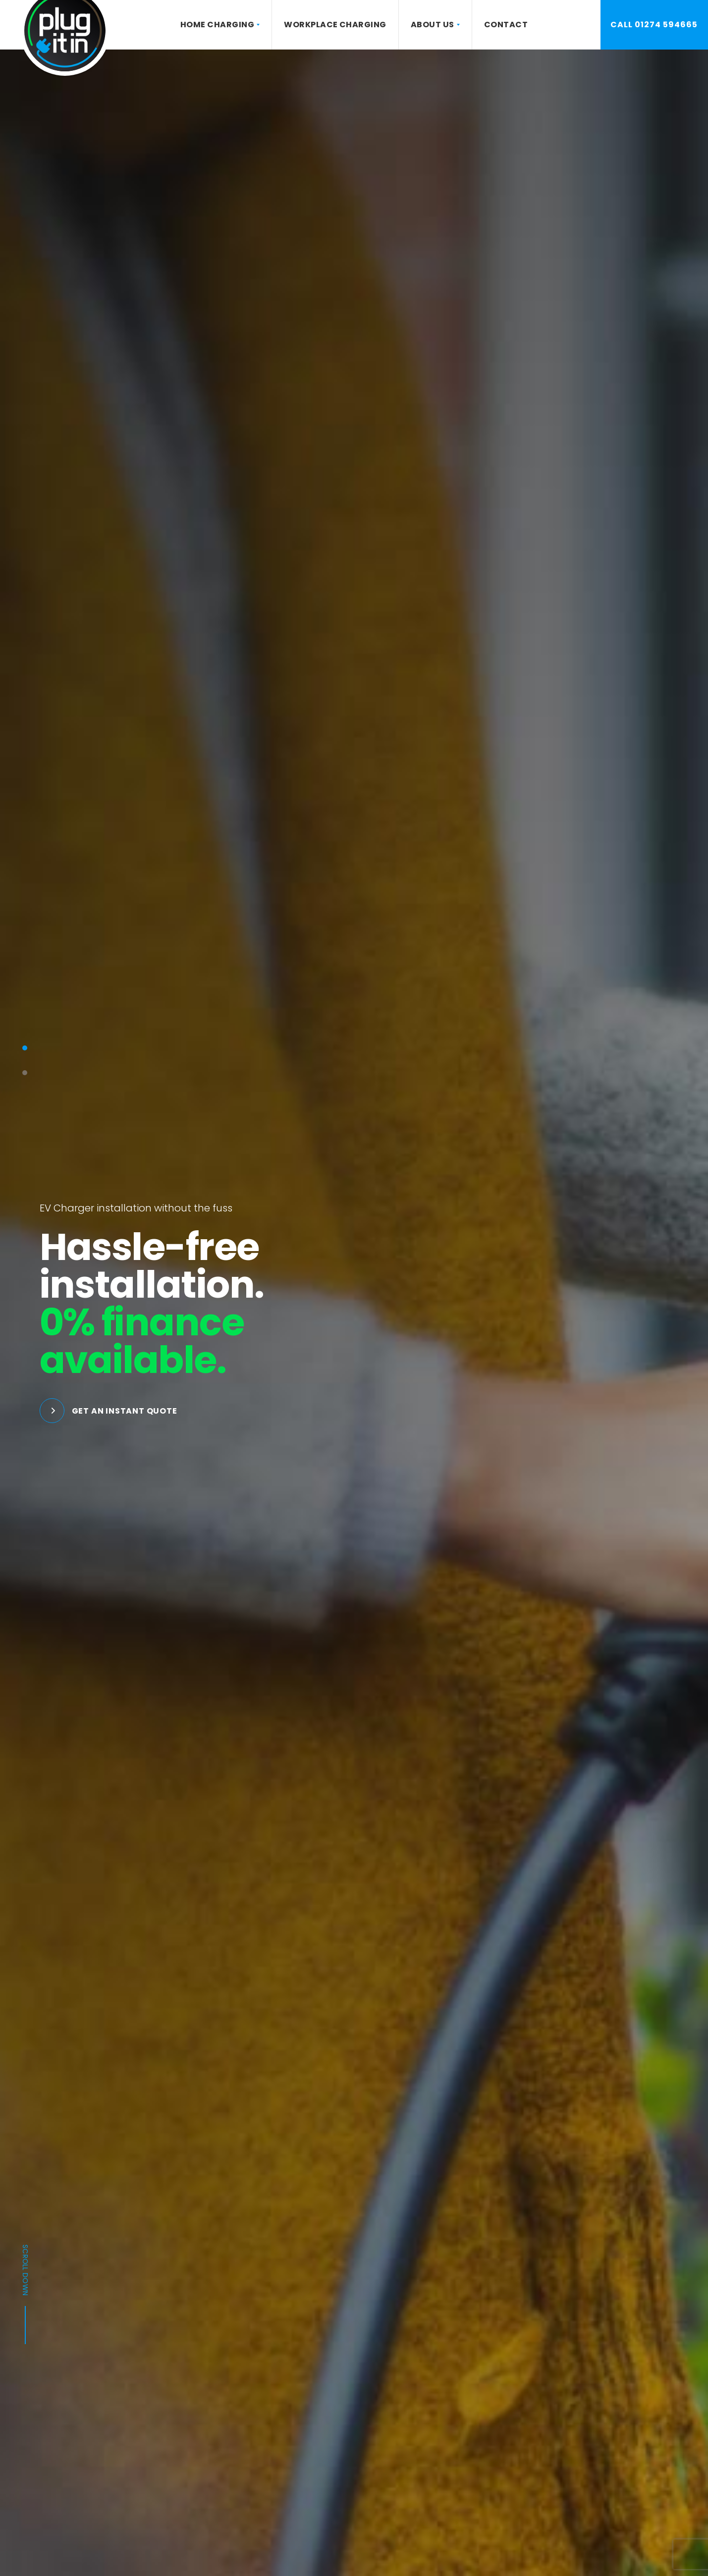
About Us (432, 24)
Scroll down (25, 2294)
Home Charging (217, 24)
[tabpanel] (354, 1313)
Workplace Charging (335, 24)
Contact (506, 24)
